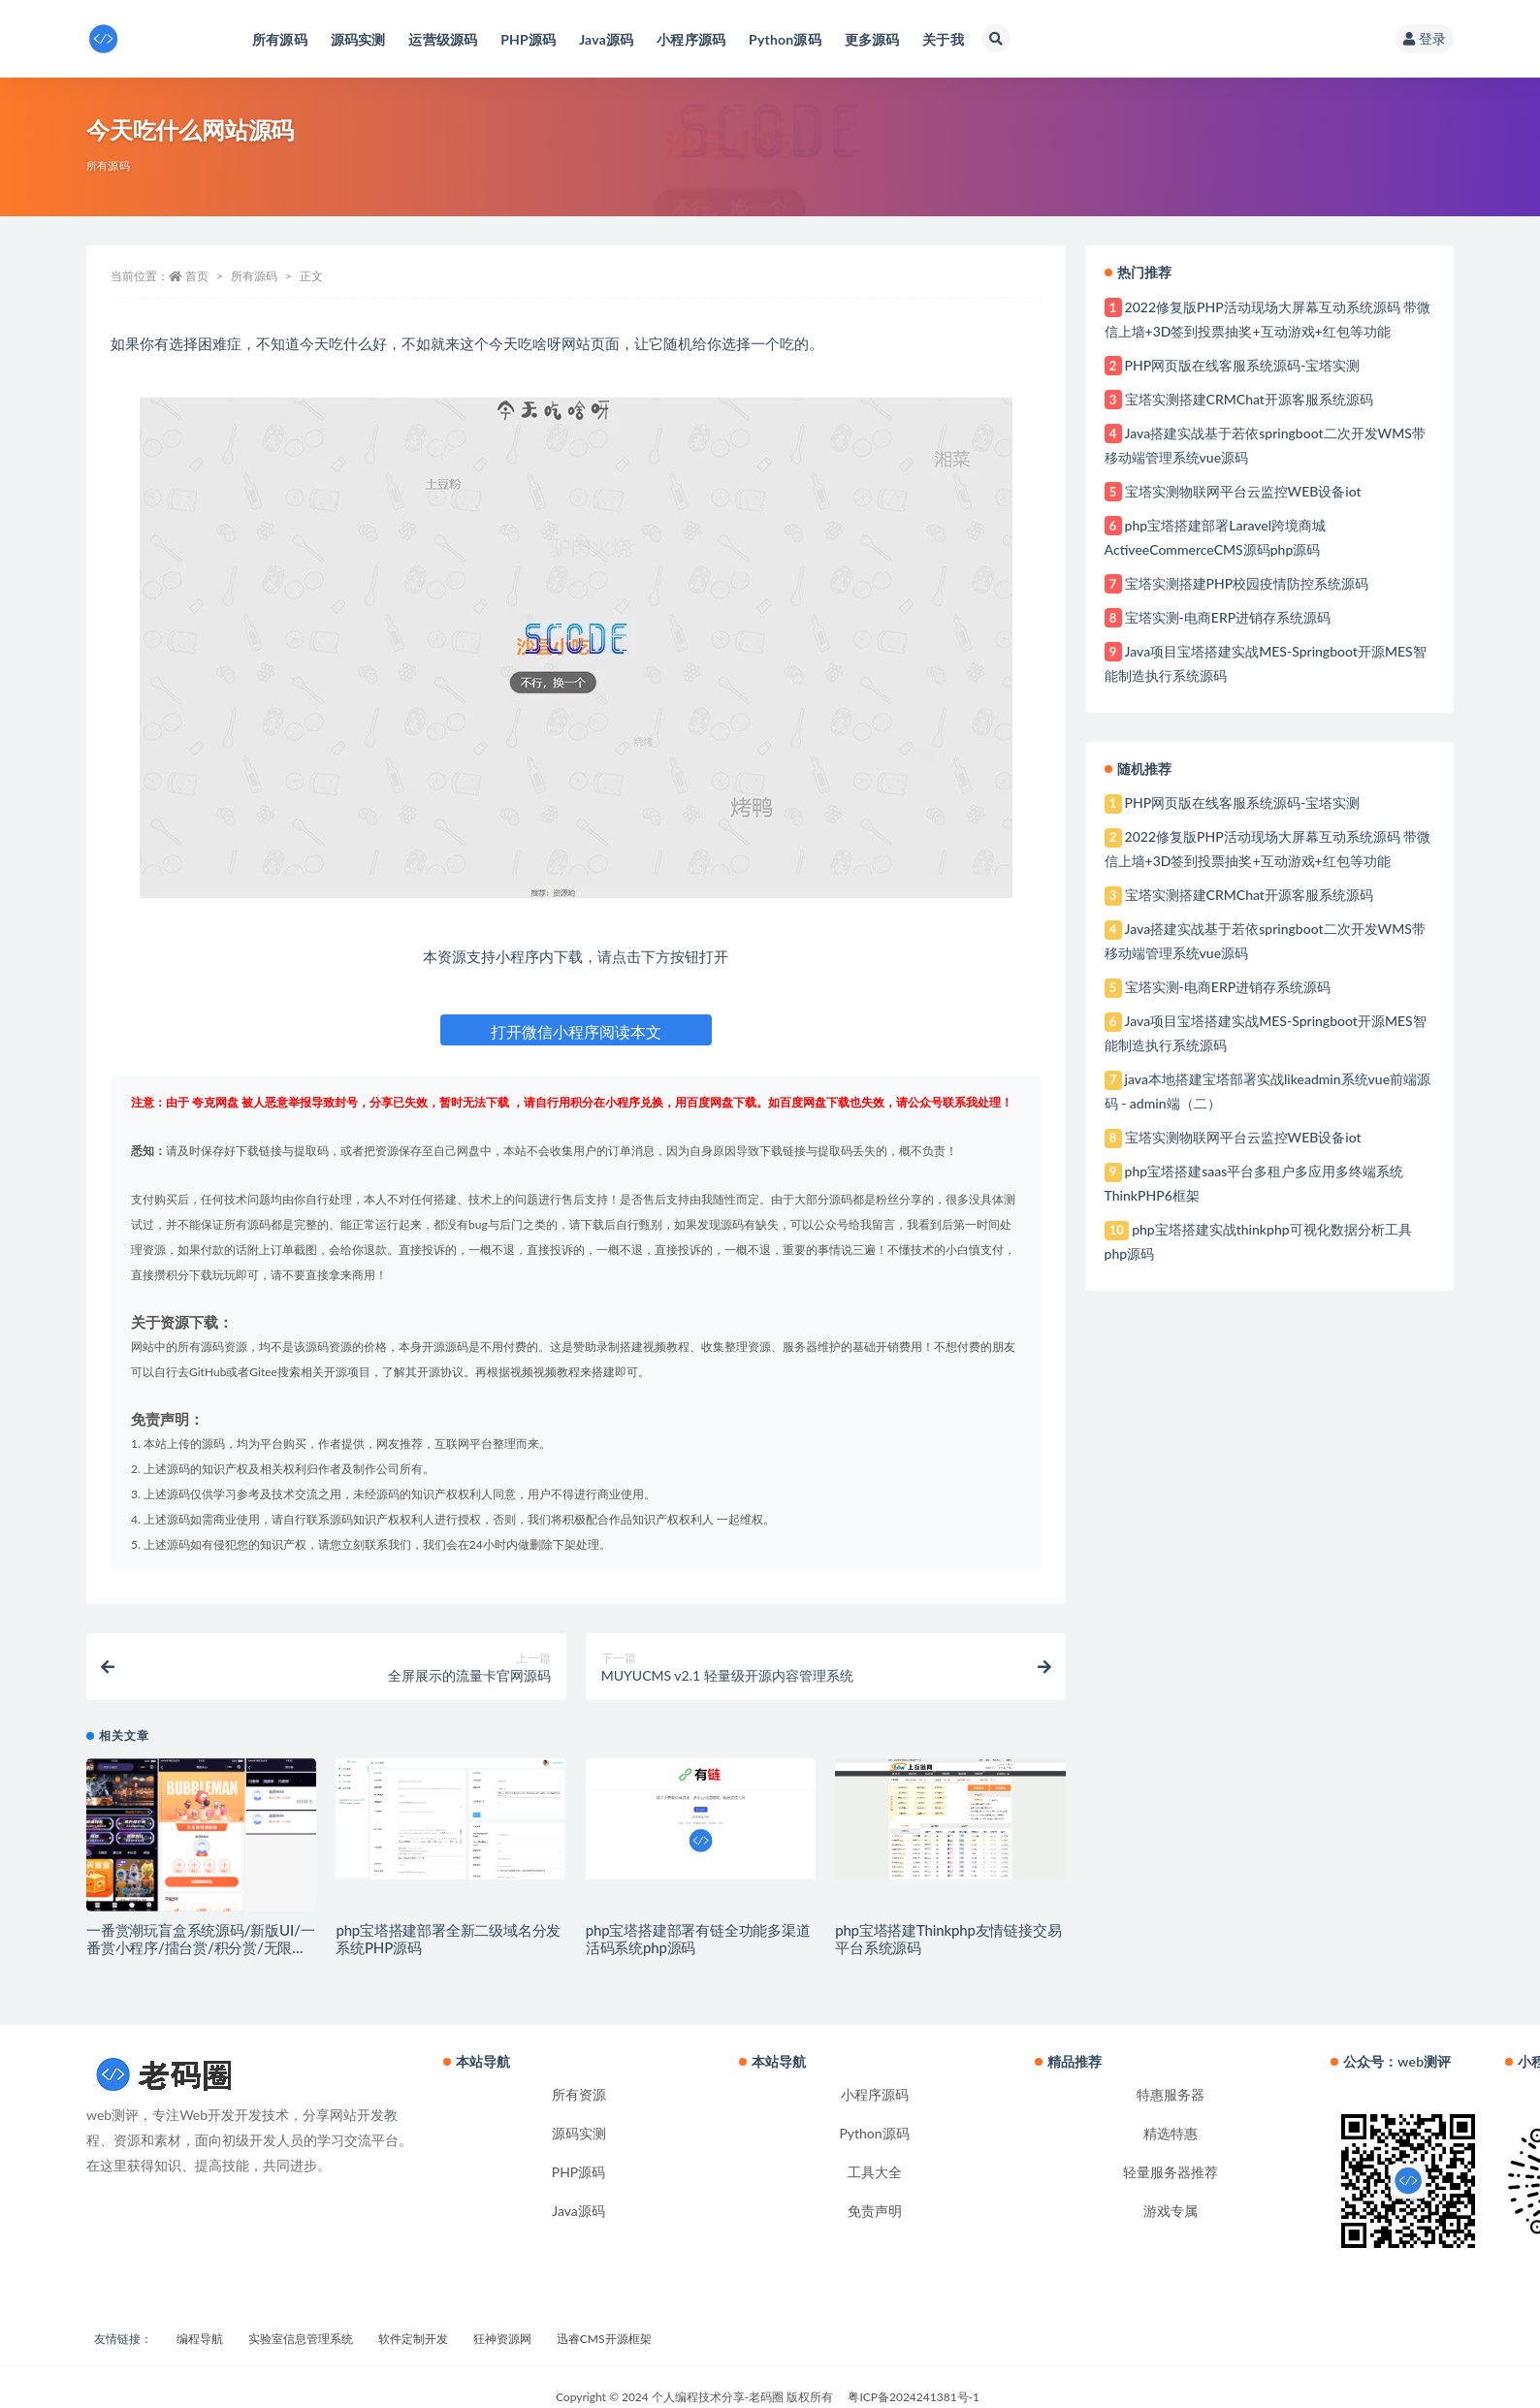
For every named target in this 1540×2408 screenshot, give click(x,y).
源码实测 (579, 2133)
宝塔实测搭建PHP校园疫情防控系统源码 (1247, 583)
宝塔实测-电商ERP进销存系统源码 (1228, 617)
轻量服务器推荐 (1170, 2172)
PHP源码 (579, 2172)
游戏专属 (1170, 2210)
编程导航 (199, 2338)
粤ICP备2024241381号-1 (913, 2397)
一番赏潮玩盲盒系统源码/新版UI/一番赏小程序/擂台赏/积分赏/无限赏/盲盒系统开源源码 (200, 1947)
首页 (197, 276)
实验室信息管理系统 (300, 2338)
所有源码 (108, 165)
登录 (1424, 38)
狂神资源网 (502, 2338)
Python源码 (874, 2133)
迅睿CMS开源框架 (604, 2338)
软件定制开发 (413, 2338)
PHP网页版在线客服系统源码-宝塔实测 (1243, 365)
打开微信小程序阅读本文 (576, 1031)
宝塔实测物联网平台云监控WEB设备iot (1243, 491)
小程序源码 (875, 2094)
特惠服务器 (1170, 2094)
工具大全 (875, 2172)
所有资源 (579, 2094)
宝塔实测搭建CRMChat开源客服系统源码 (1249, 399)
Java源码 (578, 2210)
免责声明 (875, 2210)
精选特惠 (1170, 2133)
